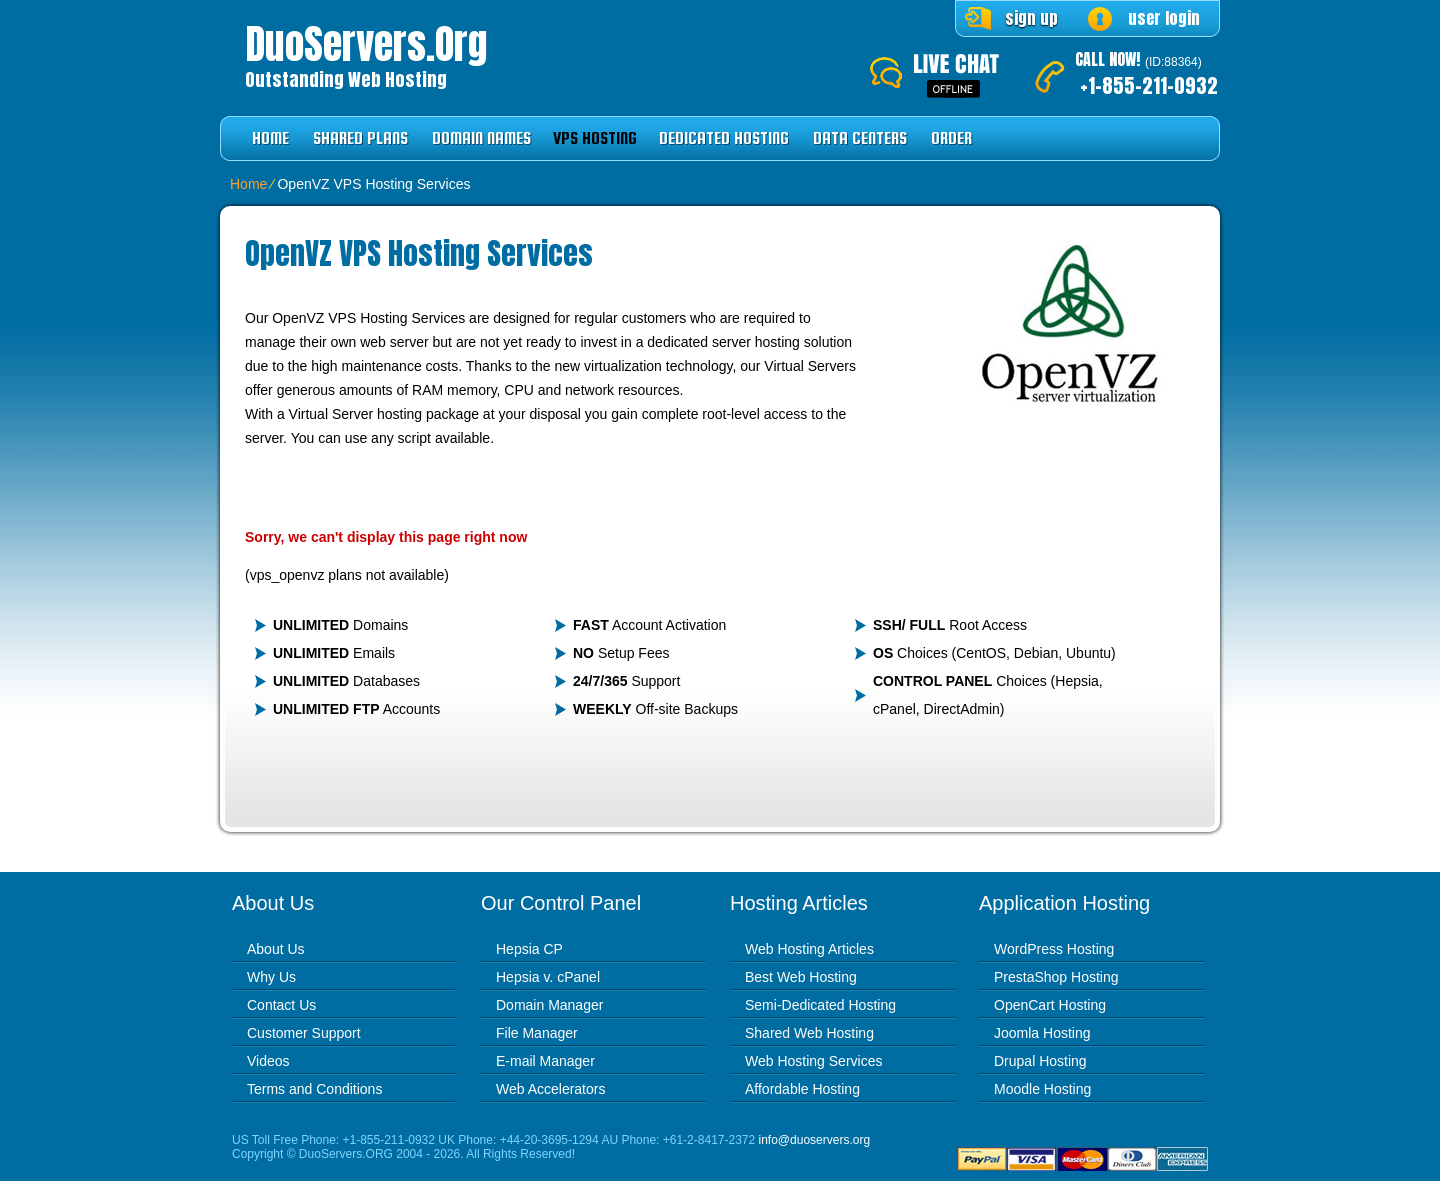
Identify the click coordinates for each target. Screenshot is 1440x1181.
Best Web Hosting (801, 977)
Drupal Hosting (1040, 1061)
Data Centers (860, 138)
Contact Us (281, 1005)
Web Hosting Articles (809, 949)
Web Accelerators (550, 1089)
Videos (268, 1061)
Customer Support (304, 1033)
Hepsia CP (529, 949)
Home (270, 138)
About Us (276, 949)
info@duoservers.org (815, 1140)
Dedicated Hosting (724, 138)
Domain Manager (549, 1005)
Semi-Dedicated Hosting (820, 1005)
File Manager (537, 1033)
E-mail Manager (545, 1061)
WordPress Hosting (1054, 949)
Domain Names (481, 138)
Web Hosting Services (813, 1061)
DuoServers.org (366, 44)
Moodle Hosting (1042, 1089)
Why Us (271, 977)
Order (951, 138)
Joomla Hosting (1042, 1033)
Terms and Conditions (314, 1089)
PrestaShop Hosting (1056, 977)
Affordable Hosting (802, 1089)
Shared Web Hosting (809, 1033)
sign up (1031, 18)
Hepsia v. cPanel (548, 977)
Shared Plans (360, 138)
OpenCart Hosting (1050, 1005)
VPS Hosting (595, 138)
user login (1164, 18)
